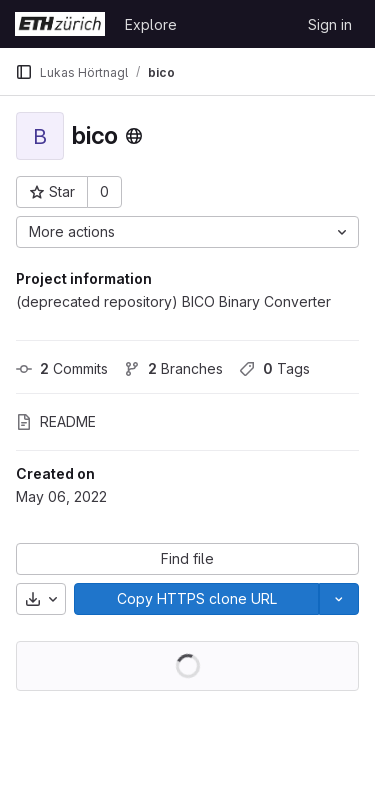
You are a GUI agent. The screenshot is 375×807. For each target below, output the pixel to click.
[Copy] (196, 599)
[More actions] (187, 232)
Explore (151, 24)
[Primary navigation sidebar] (24, 72)
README (56, 421)
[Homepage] (60, 24)
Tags (274, 368)
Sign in (330, 24)
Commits (62, 368)
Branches (173, 368)
